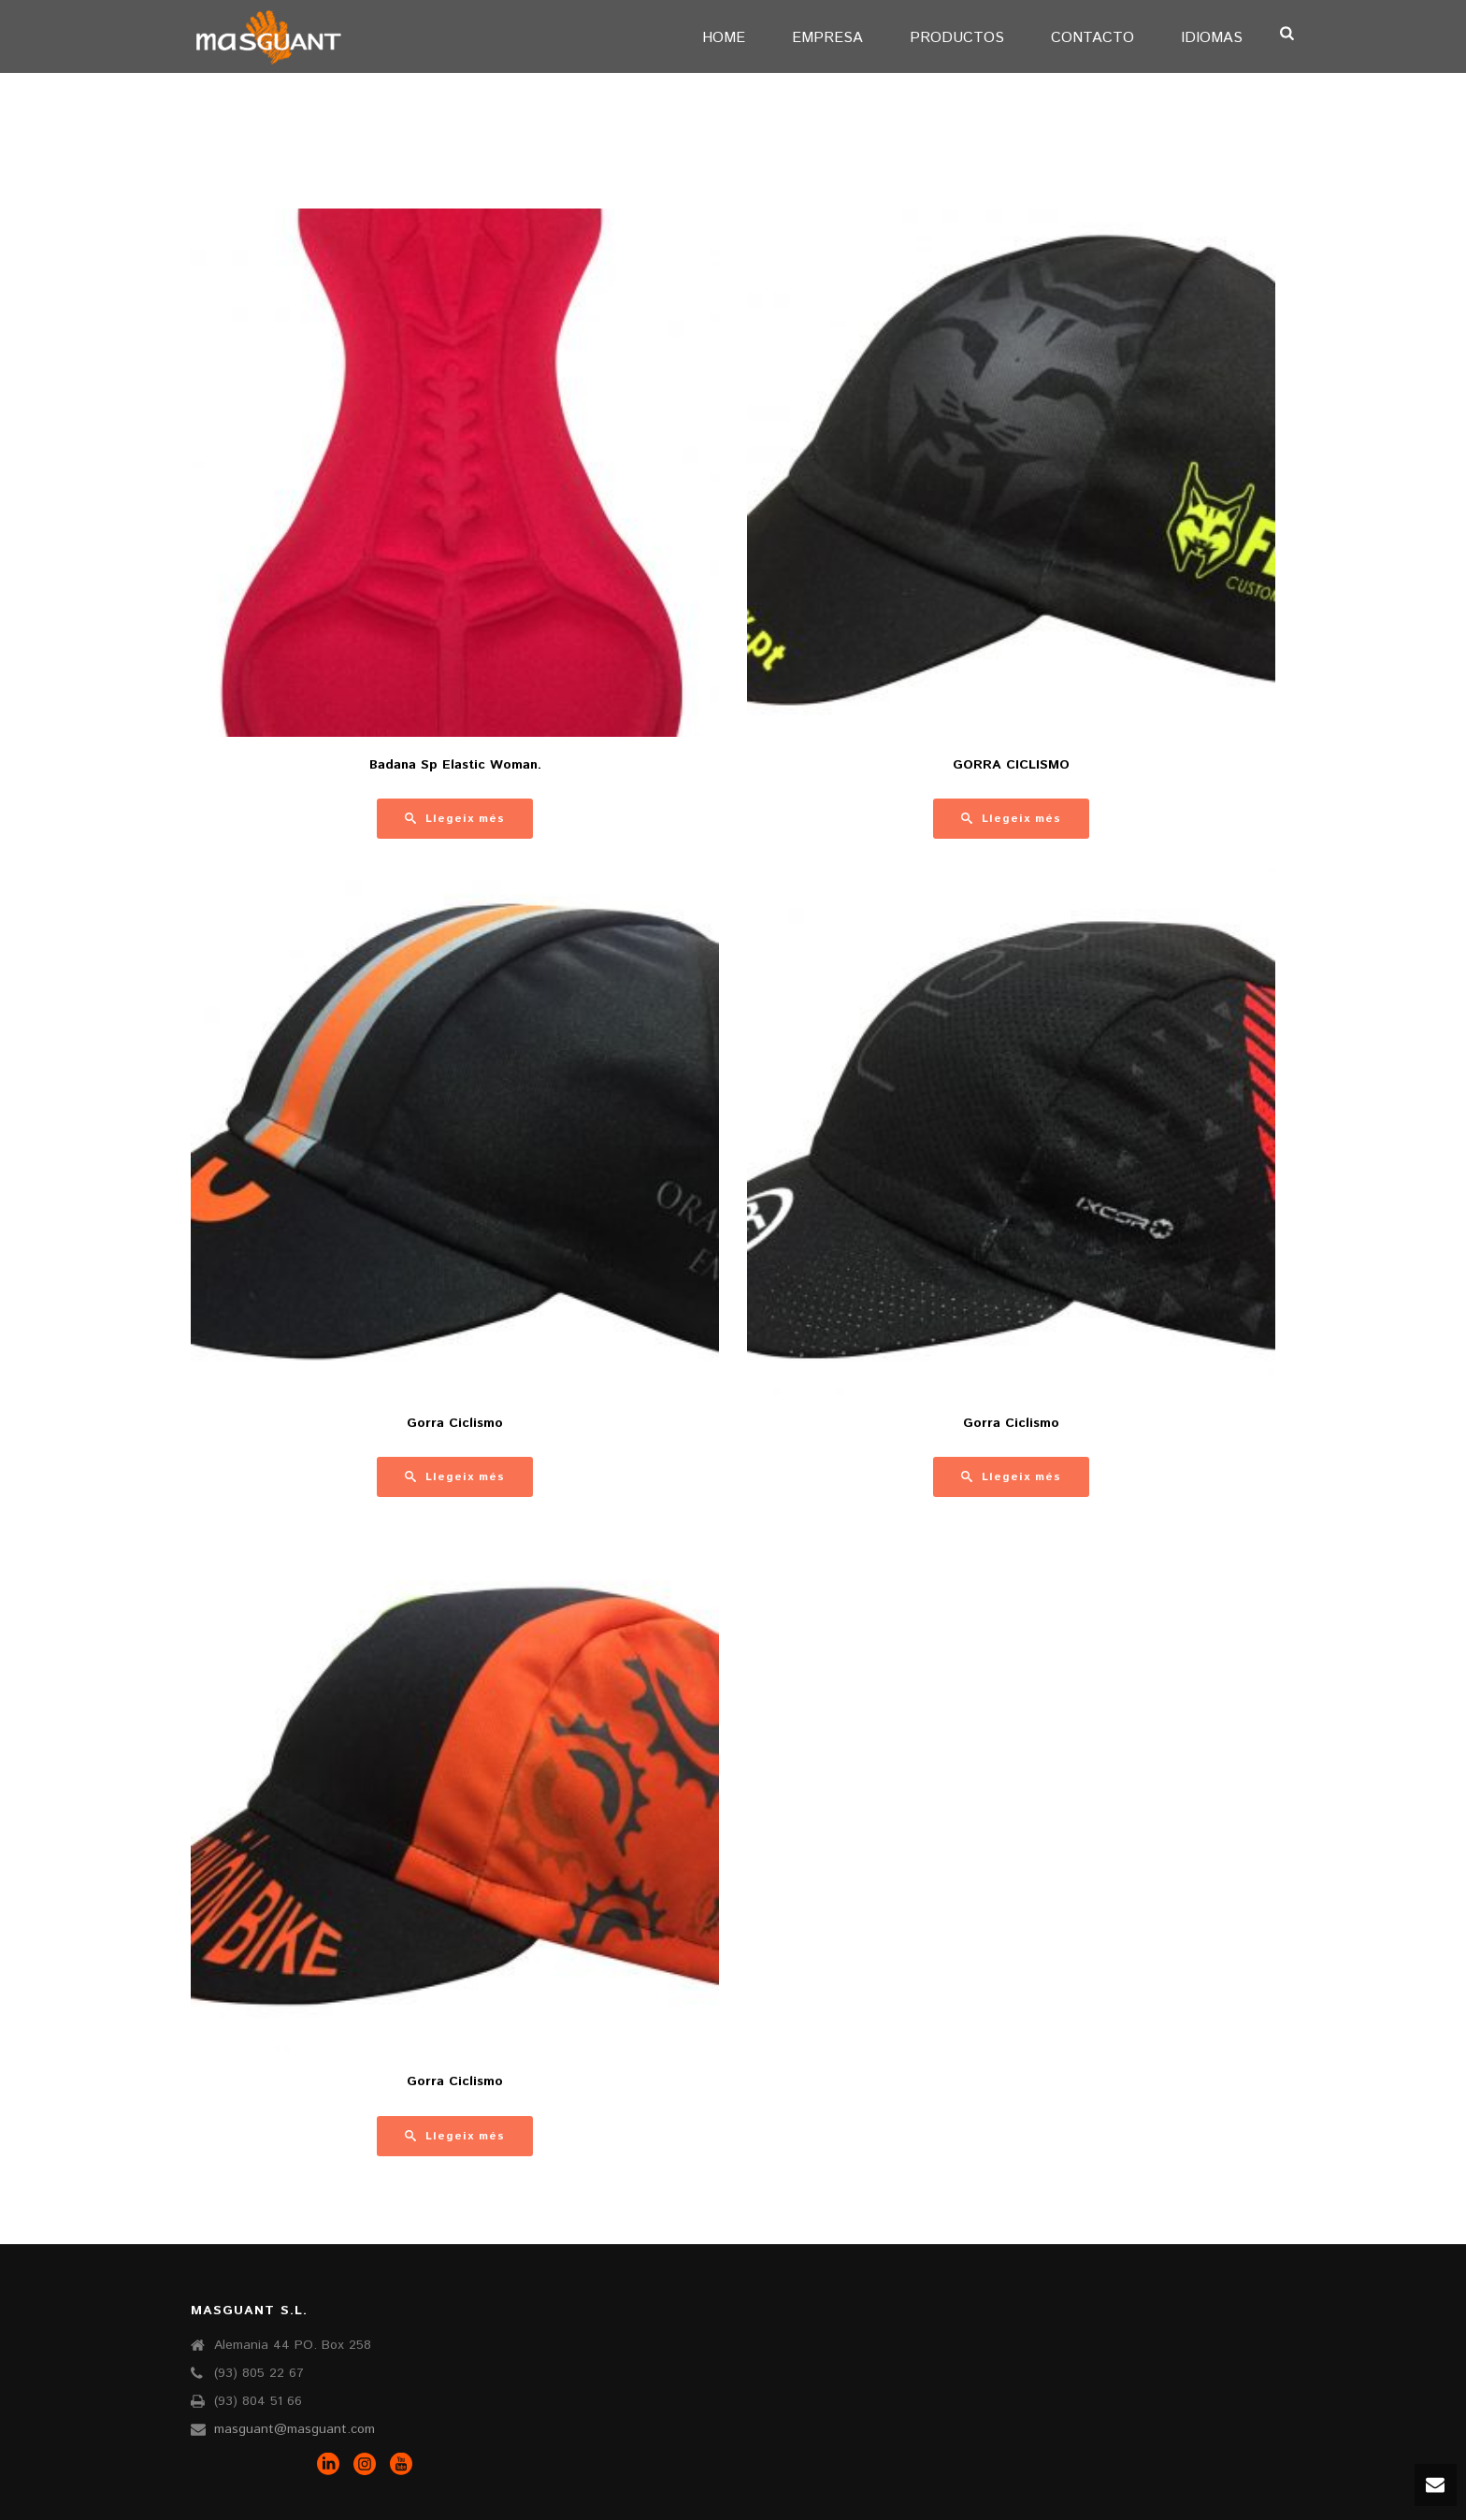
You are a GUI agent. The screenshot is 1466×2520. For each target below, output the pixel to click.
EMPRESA (827, 38)
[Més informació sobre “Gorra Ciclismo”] (455, 1477)
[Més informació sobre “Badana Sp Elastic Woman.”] (455, 819)
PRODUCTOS (957, 38)
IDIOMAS (1212, 38)
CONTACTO (1092, 38)
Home (723, 38)
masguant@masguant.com (294, 2429)
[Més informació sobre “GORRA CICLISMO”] (1011, 819)
